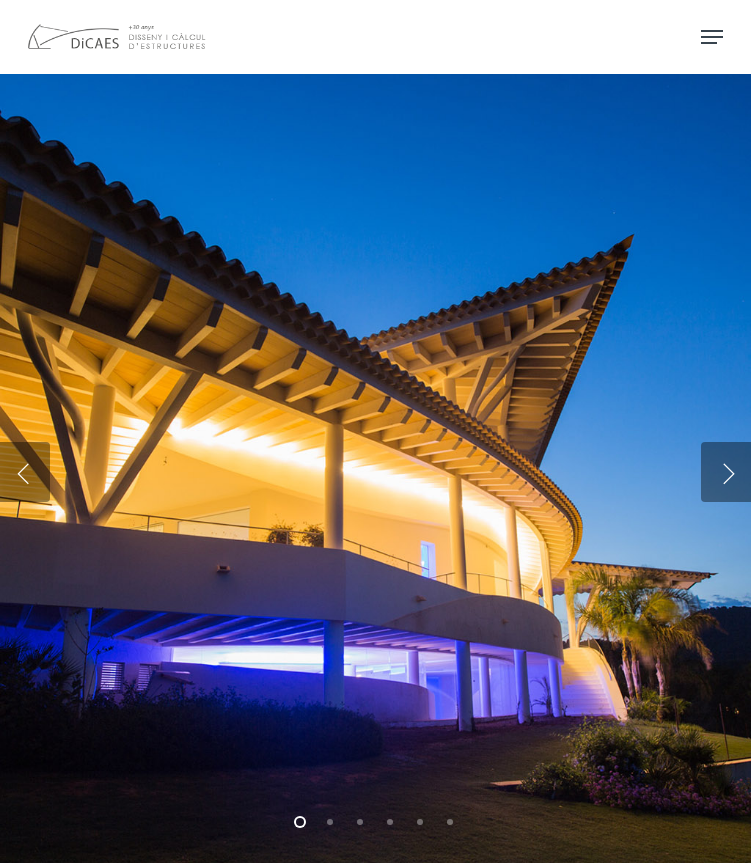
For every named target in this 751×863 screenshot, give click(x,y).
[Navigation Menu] (712, 37)
